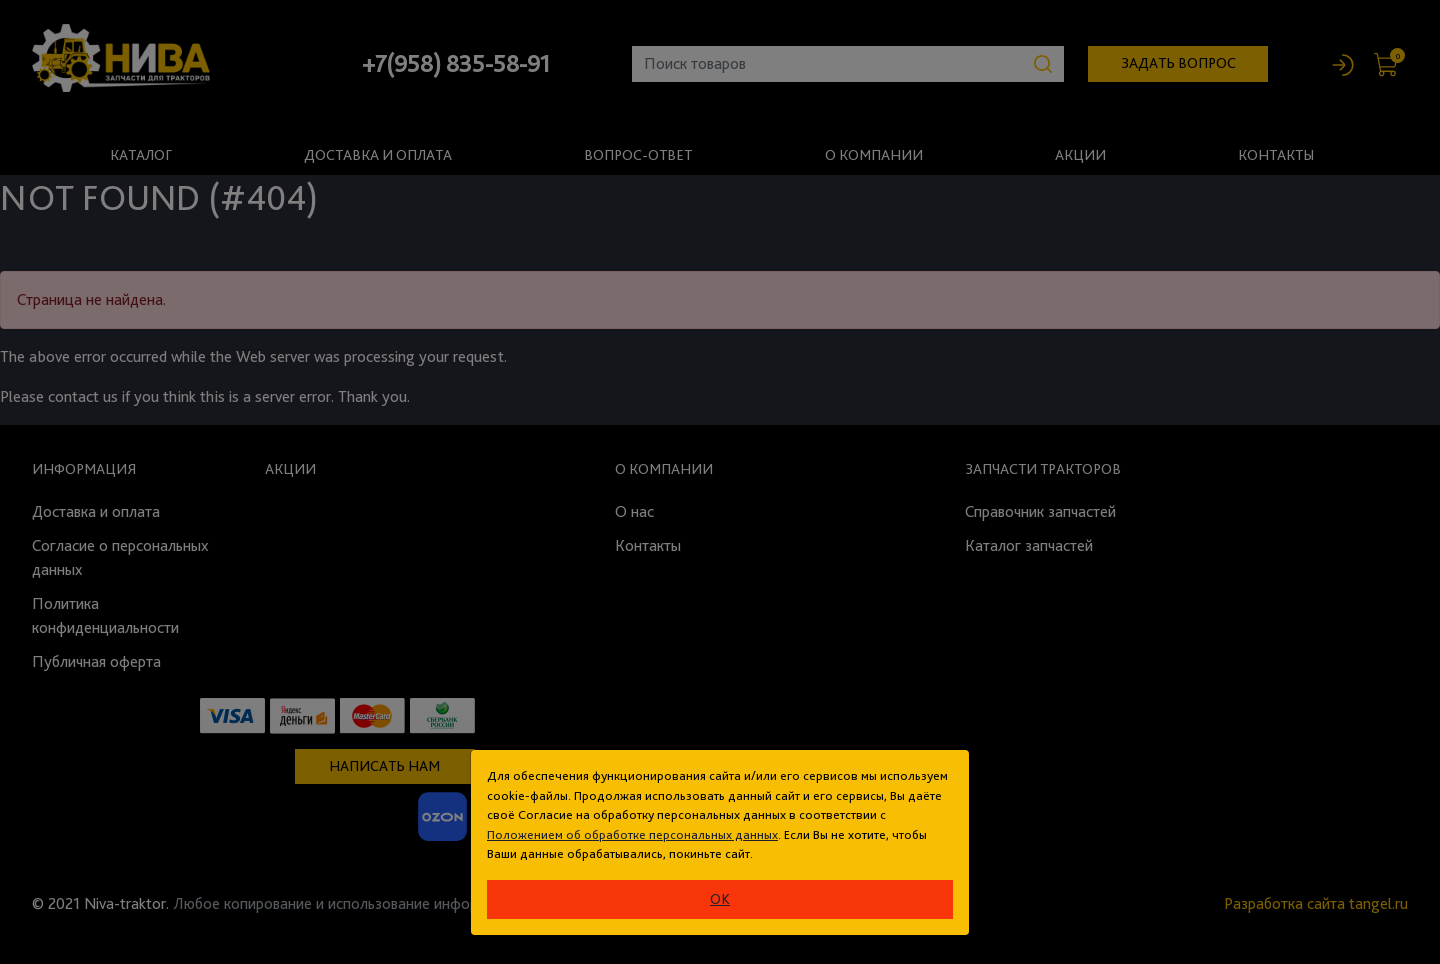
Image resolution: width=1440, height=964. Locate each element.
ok (720, 899)
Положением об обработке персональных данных (632, 834)
